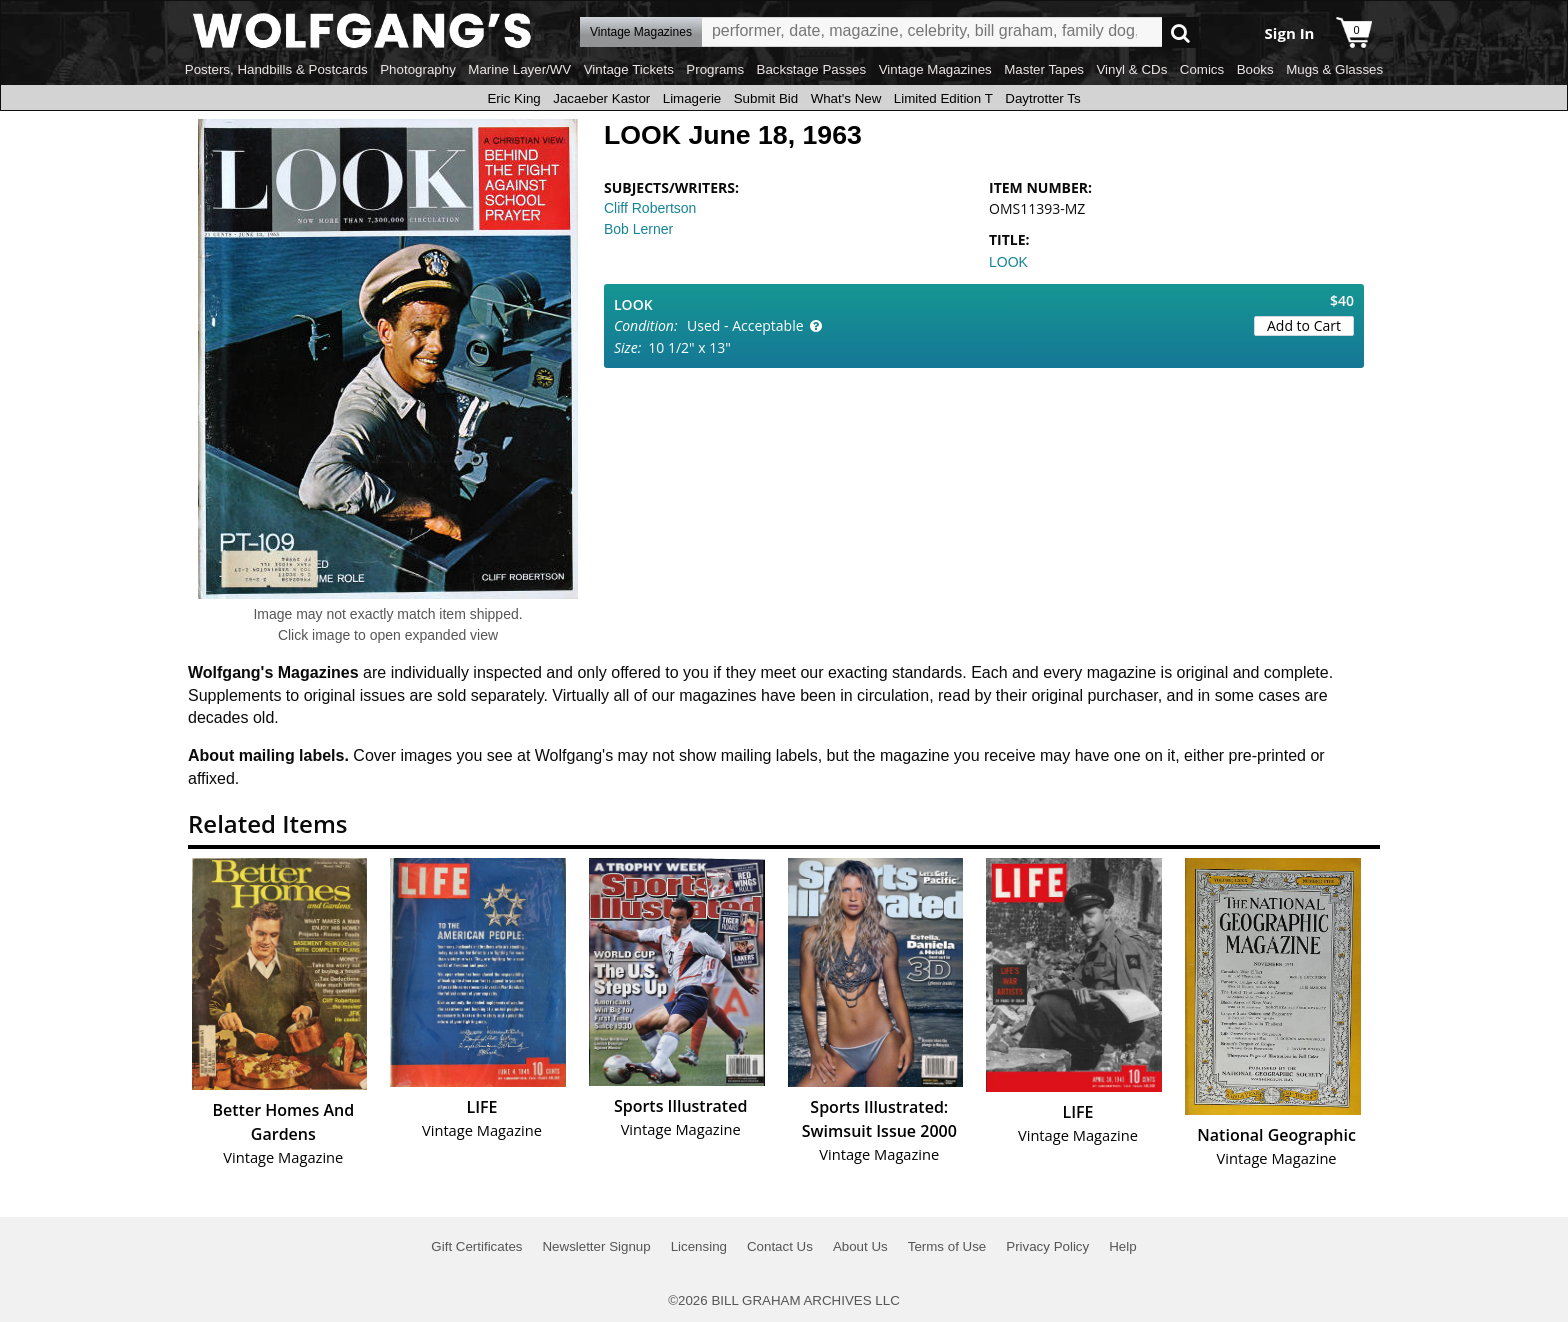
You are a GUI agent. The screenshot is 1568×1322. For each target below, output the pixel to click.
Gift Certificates (476, 1246)
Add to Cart (1304, 325)
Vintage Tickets (629, 69)
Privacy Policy (1047, 1246)
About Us (860, 1246)
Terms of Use (947, 1246)
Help (1122, 1246)
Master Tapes (1044, 69)
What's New (846, 98)
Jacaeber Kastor (601, 98)
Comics (1202, 69)
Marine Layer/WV (519, 69)
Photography (418, 69)
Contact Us (780, 1246)
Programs (715, 69)
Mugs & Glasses (1334, 69)
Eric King (513, 98)
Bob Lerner (638, 229)
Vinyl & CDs (1131, 69)
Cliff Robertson (650, 208)
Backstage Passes (812, 69)
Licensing (699, 1246)
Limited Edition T (943, 98)
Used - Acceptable (745, 325)
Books (1255, 69)
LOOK (1008, 262)
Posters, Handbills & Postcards (276, 69)
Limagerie (692, 98)
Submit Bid (766, 98)
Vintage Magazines (935, 69)
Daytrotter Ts (1042, 98)
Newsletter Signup (596, 1246)
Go (1180, 32)
